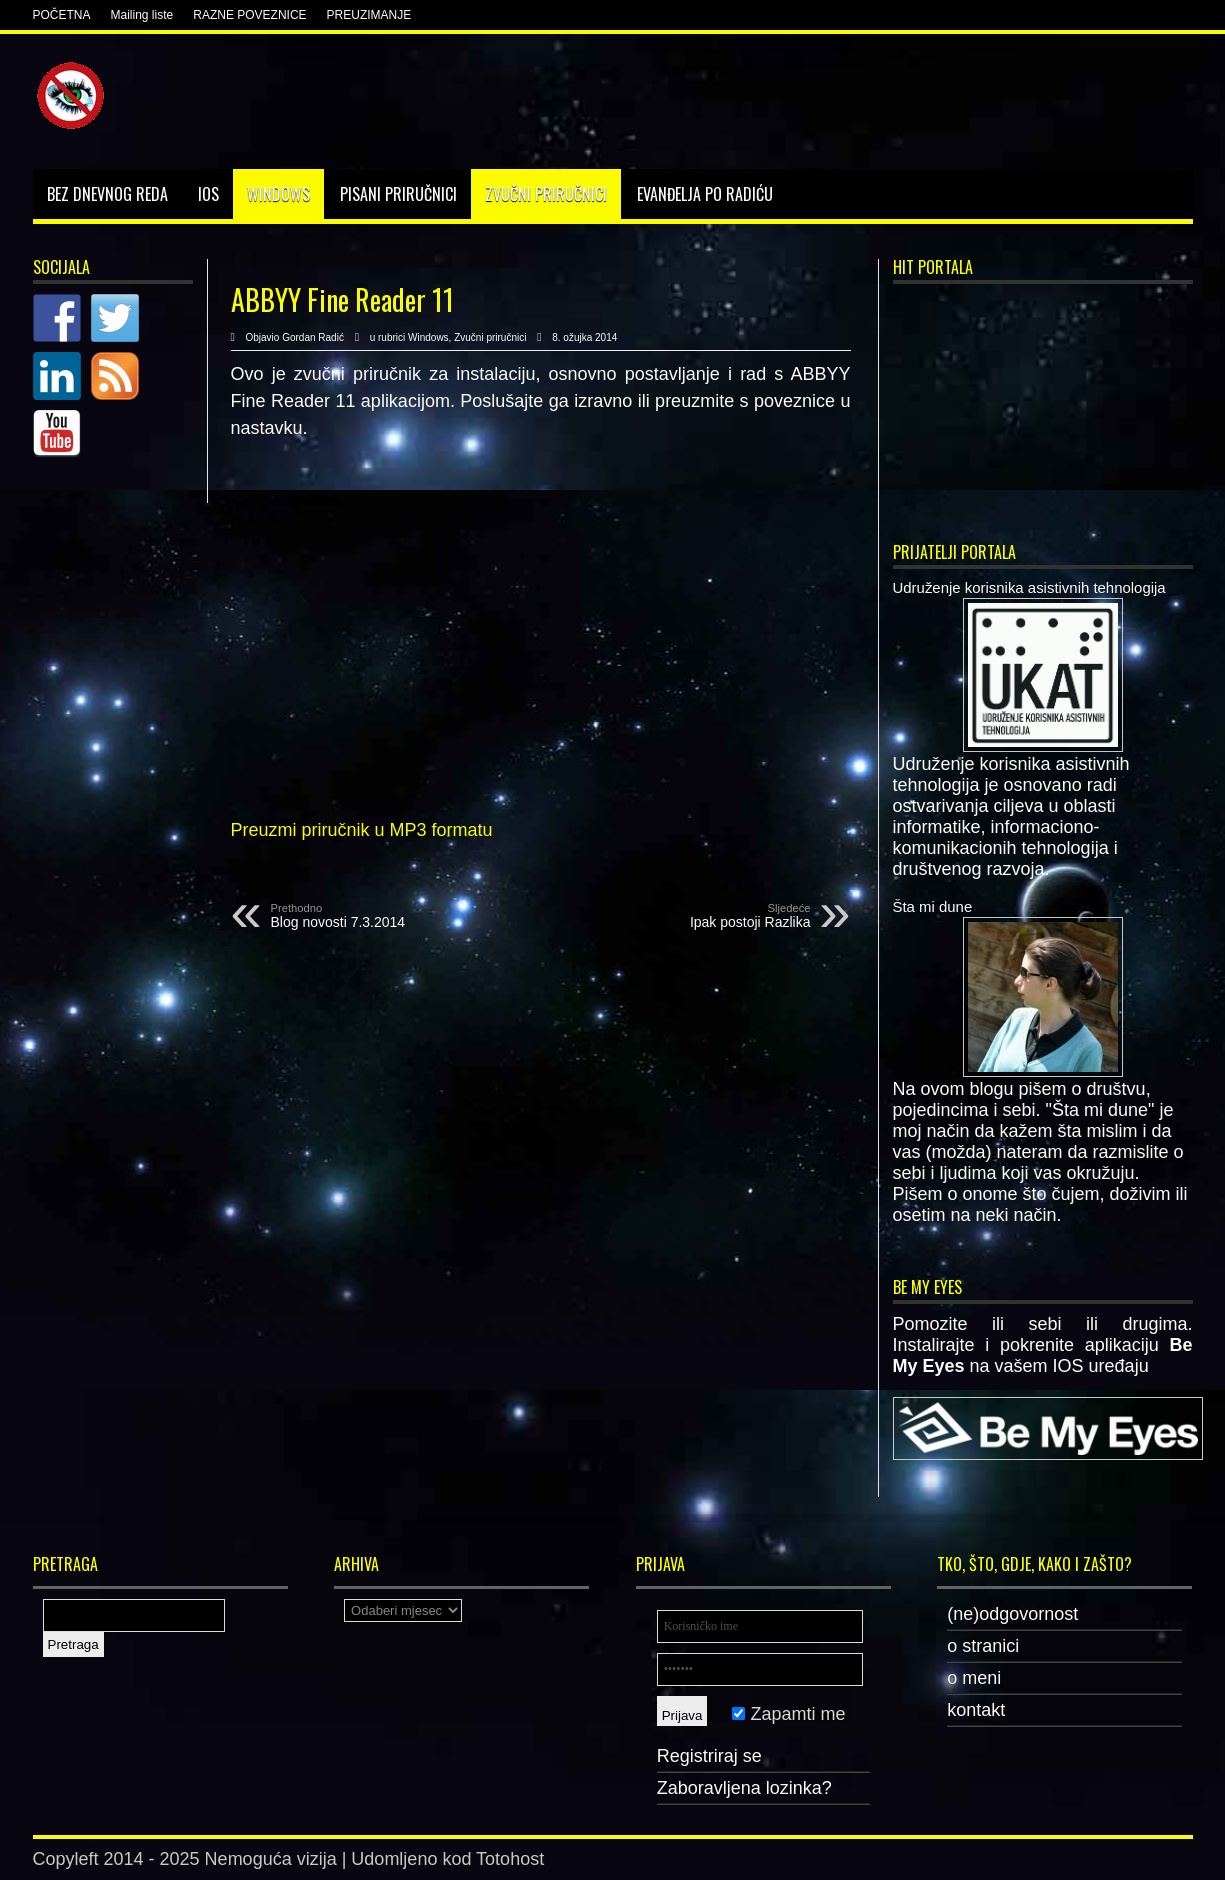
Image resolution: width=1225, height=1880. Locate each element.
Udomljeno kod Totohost (447, 1859)
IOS (208, 194)
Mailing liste (142, 15)
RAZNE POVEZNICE (249, 15)
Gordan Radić (313, 337)
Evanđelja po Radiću (705, 194)
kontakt (976, 1710)
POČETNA (62, 15)
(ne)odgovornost (1012, 1614)
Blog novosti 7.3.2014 (393, 916)
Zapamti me (788, 1714)
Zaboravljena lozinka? (744, 1788)
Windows (278, 194)
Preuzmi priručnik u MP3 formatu (362, 830)
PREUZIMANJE (369, 15)
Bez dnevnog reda (107, 194)
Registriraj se (709, 1756)
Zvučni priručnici (546, 194)
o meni (974, 1678)
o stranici (983, 1646)
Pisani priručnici (398, 194)
